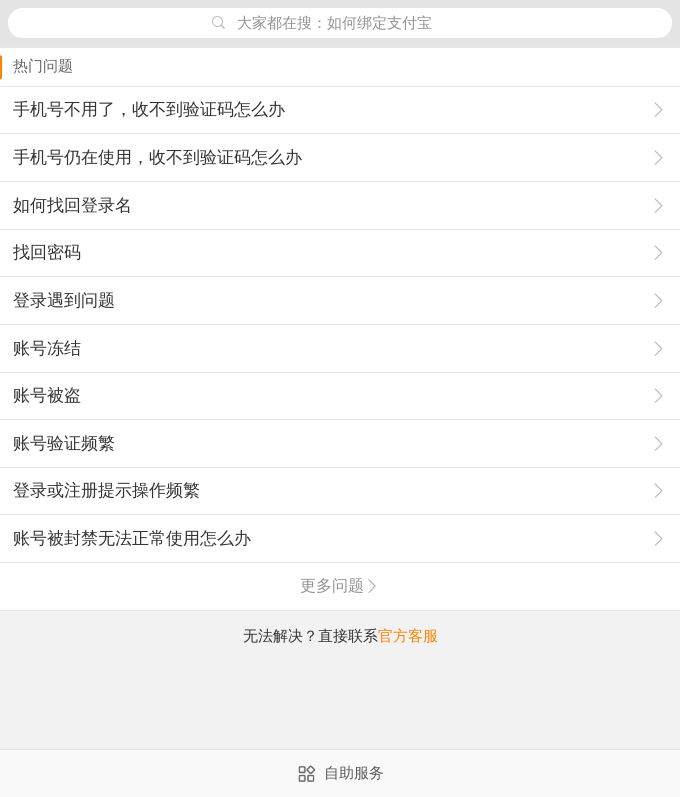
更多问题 (340, 585)
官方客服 (408, 636)
